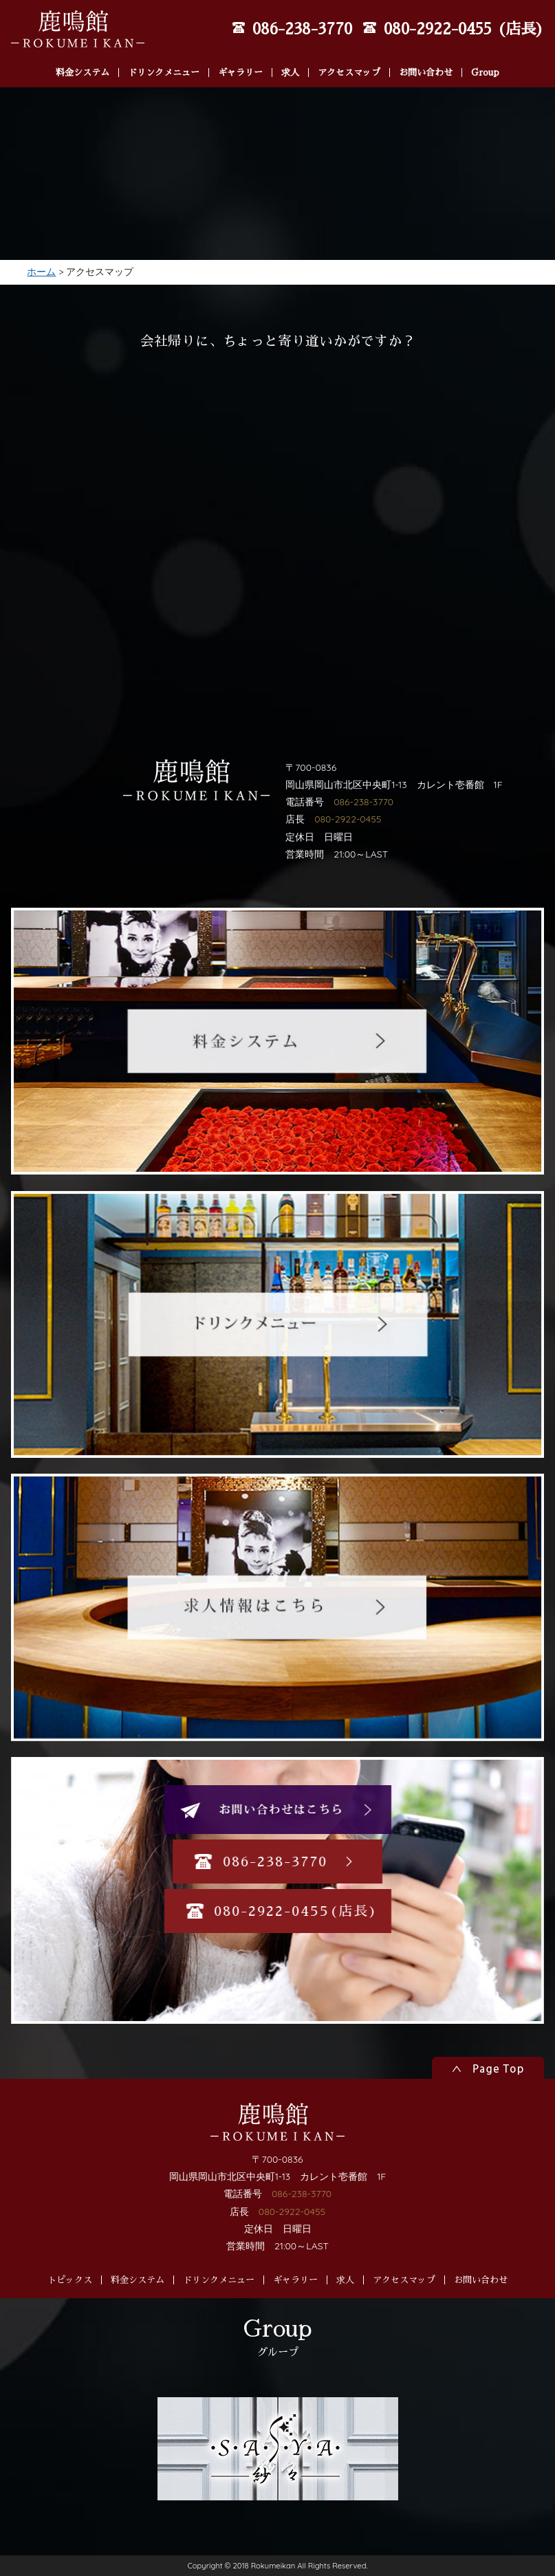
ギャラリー (240, 72)
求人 (290, 72)
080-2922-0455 (347, 873)
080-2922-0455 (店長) (453, 29)
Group (485, 72)
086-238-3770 (292, 29)
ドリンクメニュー (163, 72)
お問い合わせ (426, 72)
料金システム (82, 72)
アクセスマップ (349, 72)
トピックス (69, 2334)
